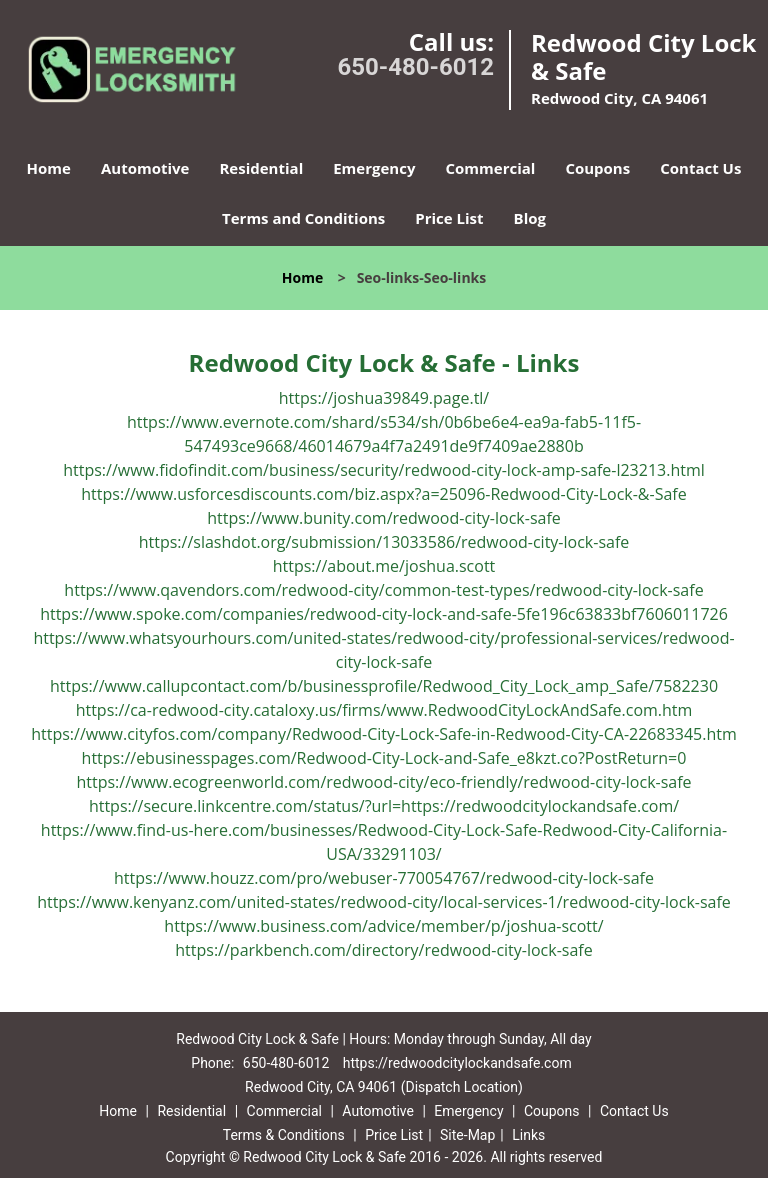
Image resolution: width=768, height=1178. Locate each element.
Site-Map (467, 1135)
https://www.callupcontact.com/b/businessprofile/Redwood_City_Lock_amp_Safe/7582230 (384, 686)
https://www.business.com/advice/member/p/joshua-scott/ (383, 926)
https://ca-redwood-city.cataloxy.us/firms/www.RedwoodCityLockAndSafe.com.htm (384, 710)
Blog (530, 218)
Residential (261, 168)
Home (49, 168)
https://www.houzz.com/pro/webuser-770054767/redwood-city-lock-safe (384, 878)
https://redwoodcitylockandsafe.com (457, 1063)
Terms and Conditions (303, 218)
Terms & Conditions (284, 1135)
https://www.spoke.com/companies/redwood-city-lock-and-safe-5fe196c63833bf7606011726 (384, 614)
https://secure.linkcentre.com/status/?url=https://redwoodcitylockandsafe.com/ (384, 806)
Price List (449, 218)
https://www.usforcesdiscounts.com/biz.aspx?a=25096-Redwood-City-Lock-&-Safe (383, 494)
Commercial (490, 168)
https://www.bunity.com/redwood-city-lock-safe (384, 518)
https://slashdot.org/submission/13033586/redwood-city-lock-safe (384, 542)
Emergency (374, 168)
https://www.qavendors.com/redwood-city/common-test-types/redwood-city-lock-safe (383, 590)
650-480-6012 (415, 67)
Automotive (145, 168)
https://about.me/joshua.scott (384, 566)
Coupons (597, 168)
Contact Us (700, 168)
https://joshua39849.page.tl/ (384, 398)
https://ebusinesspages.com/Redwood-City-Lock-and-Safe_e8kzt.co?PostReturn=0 (384, 758)
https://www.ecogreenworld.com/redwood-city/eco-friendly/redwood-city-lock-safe (383, 782)
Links (528, 1135)
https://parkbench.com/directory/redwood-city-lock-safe (383, 950)
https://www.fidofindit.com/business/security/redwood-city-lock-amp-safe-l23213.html (384, 470)
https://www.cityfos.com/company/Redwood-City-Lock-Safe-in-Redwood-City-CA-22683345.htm (384, 734)
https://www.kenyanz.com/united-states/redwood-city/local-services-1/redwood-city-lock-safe (384, 902)
